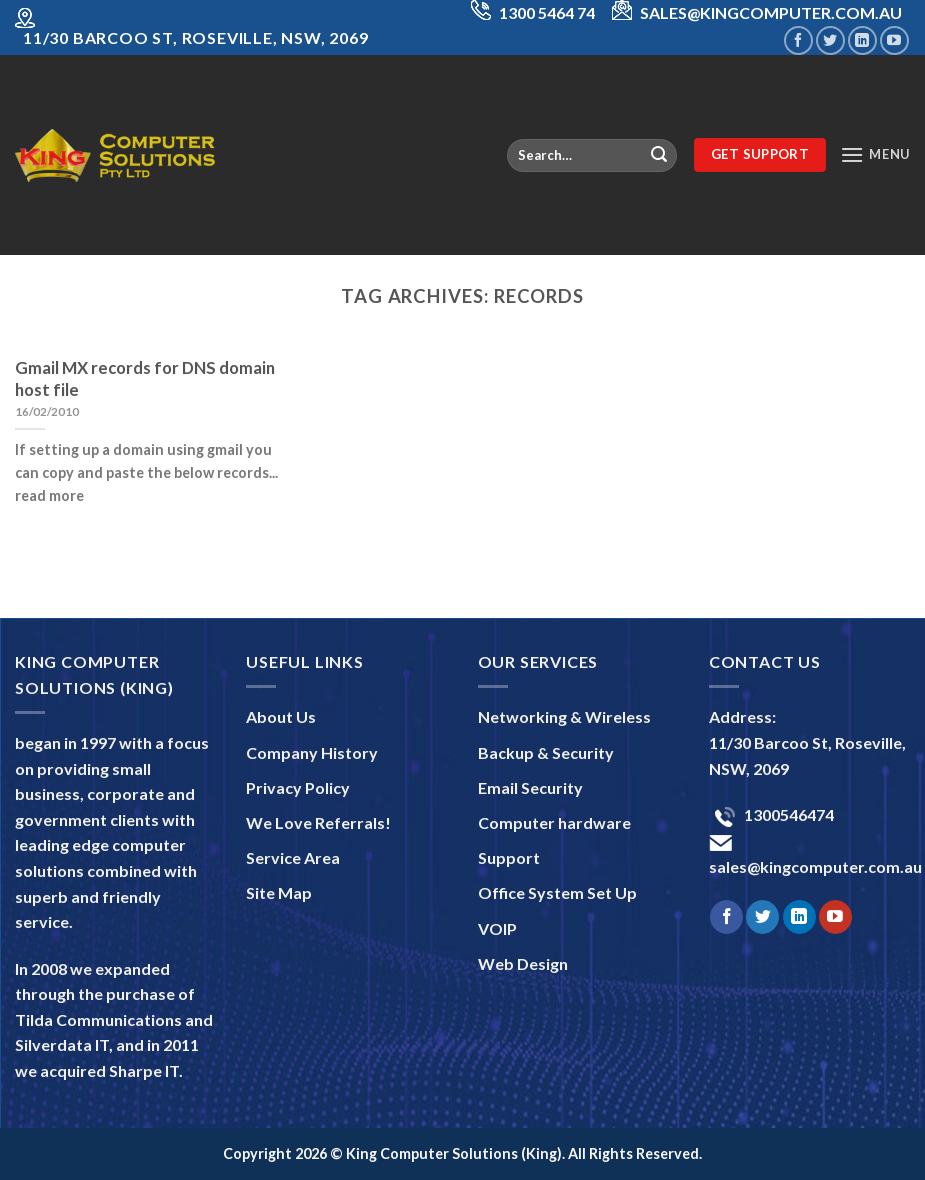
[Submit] (659, 155)
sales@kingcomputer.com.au (815, 866)
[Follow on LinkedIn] (862, 40)
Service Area (293, 857)
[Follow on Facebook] (798, 40)
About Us (281, 716)
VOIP (497, 928)
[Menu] (875, 154)
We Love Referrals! (318, 822)
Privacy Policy (298, 787)
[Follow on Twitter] (830, 40)
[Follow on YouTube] (894, 40)
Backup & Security (546, 752)
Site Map (279, 892)
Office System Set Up (557, 892)
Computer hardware (554, 822)
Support (509, 857)
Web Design (523, 963)
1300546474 (787, 814)
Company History (312, 752)
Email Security (530, 787)
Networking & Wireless (564, 716)
